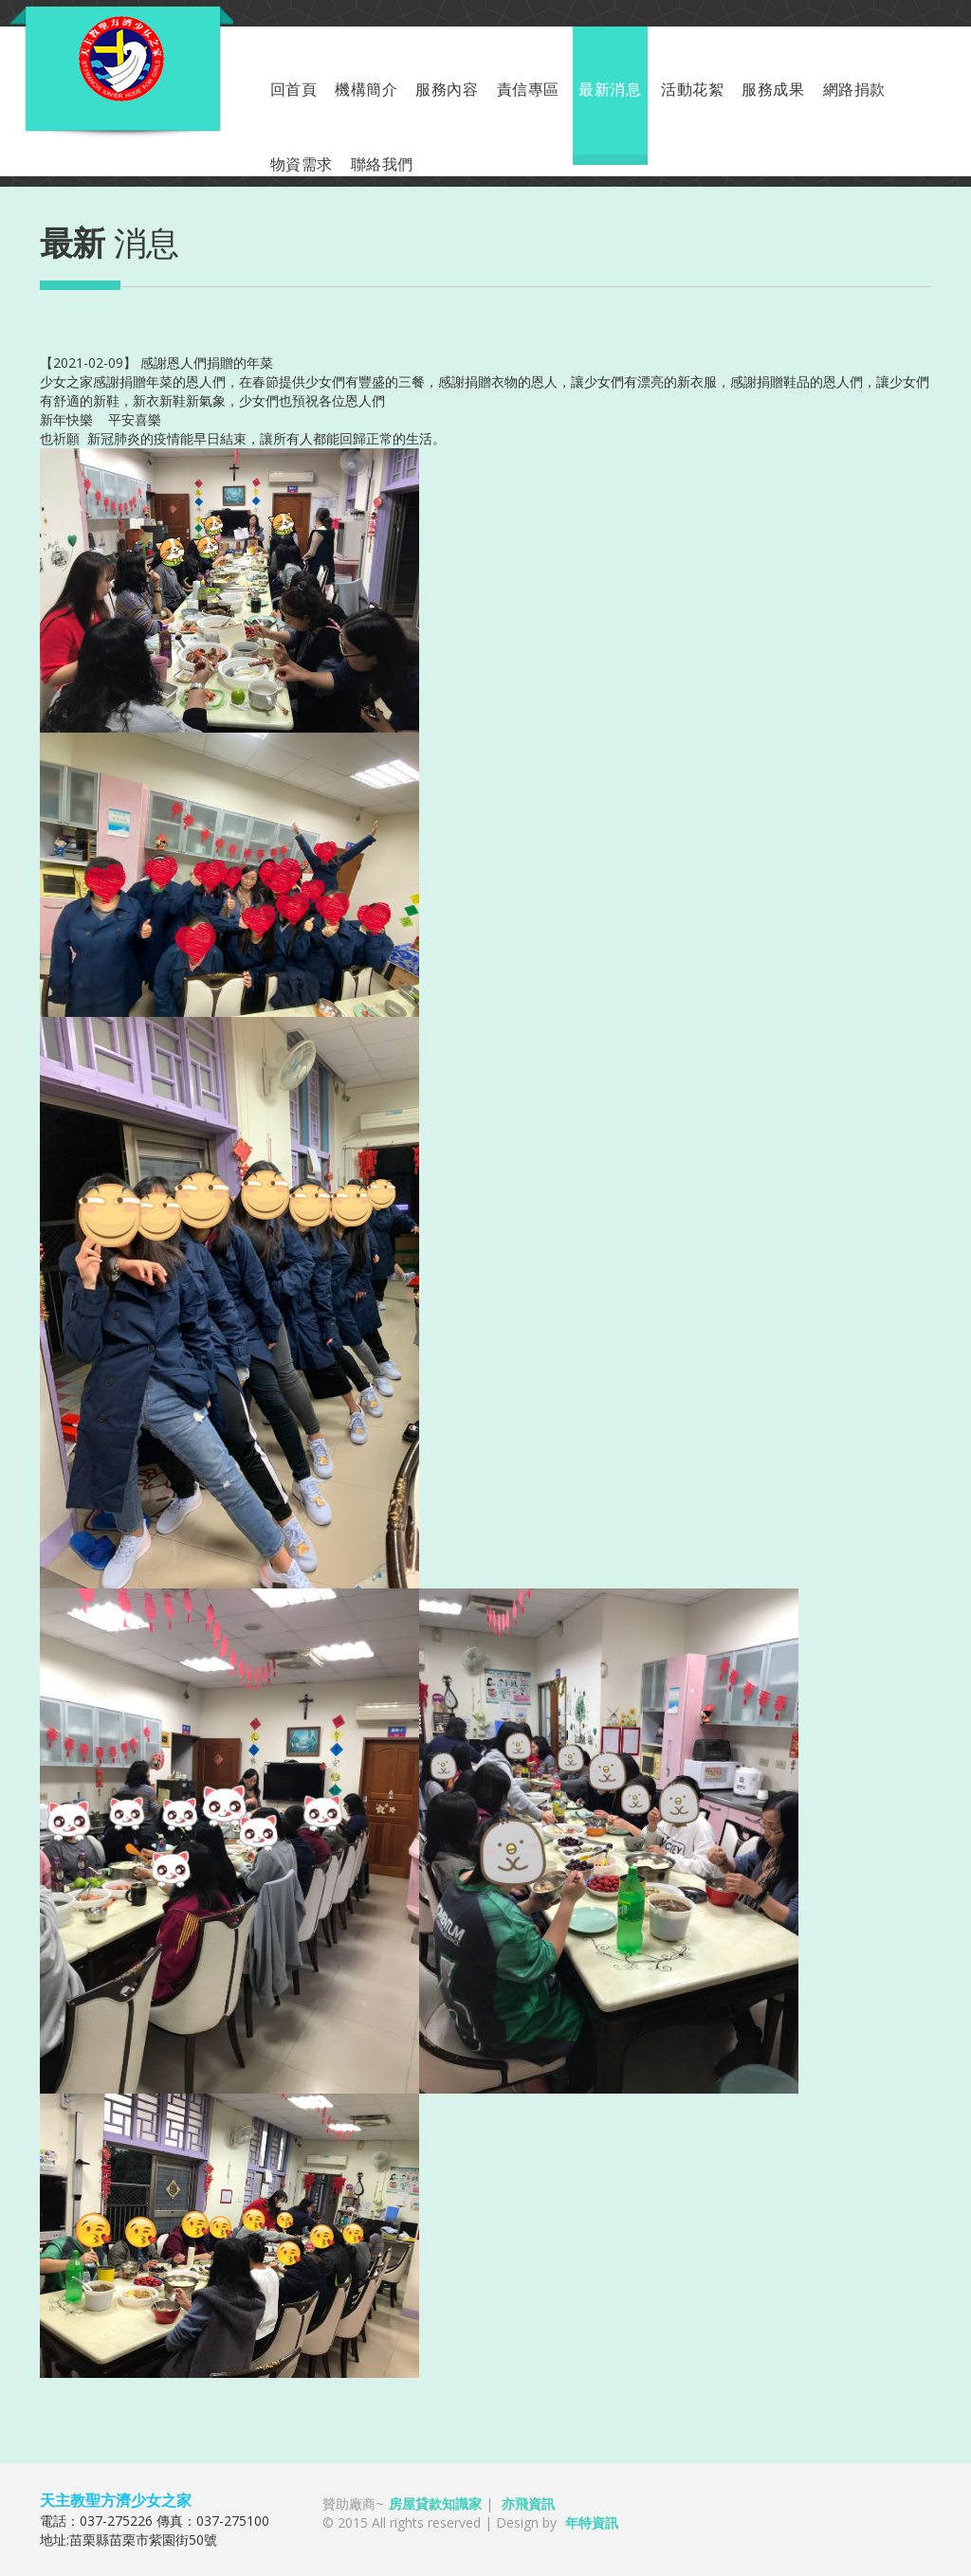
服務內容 (446, 90)
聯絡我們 (382, 164)
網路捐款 (854, 90)
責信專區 (528, 90)
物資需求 (301, 164)
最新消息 (609, 90)
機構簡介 (366, 90)
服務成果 (773, 90)
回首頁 (294, 90)
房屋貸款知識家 (435, 2503)
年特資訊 (591, 2522)
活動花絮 (692, 90)
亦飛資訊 (528, 2503)
